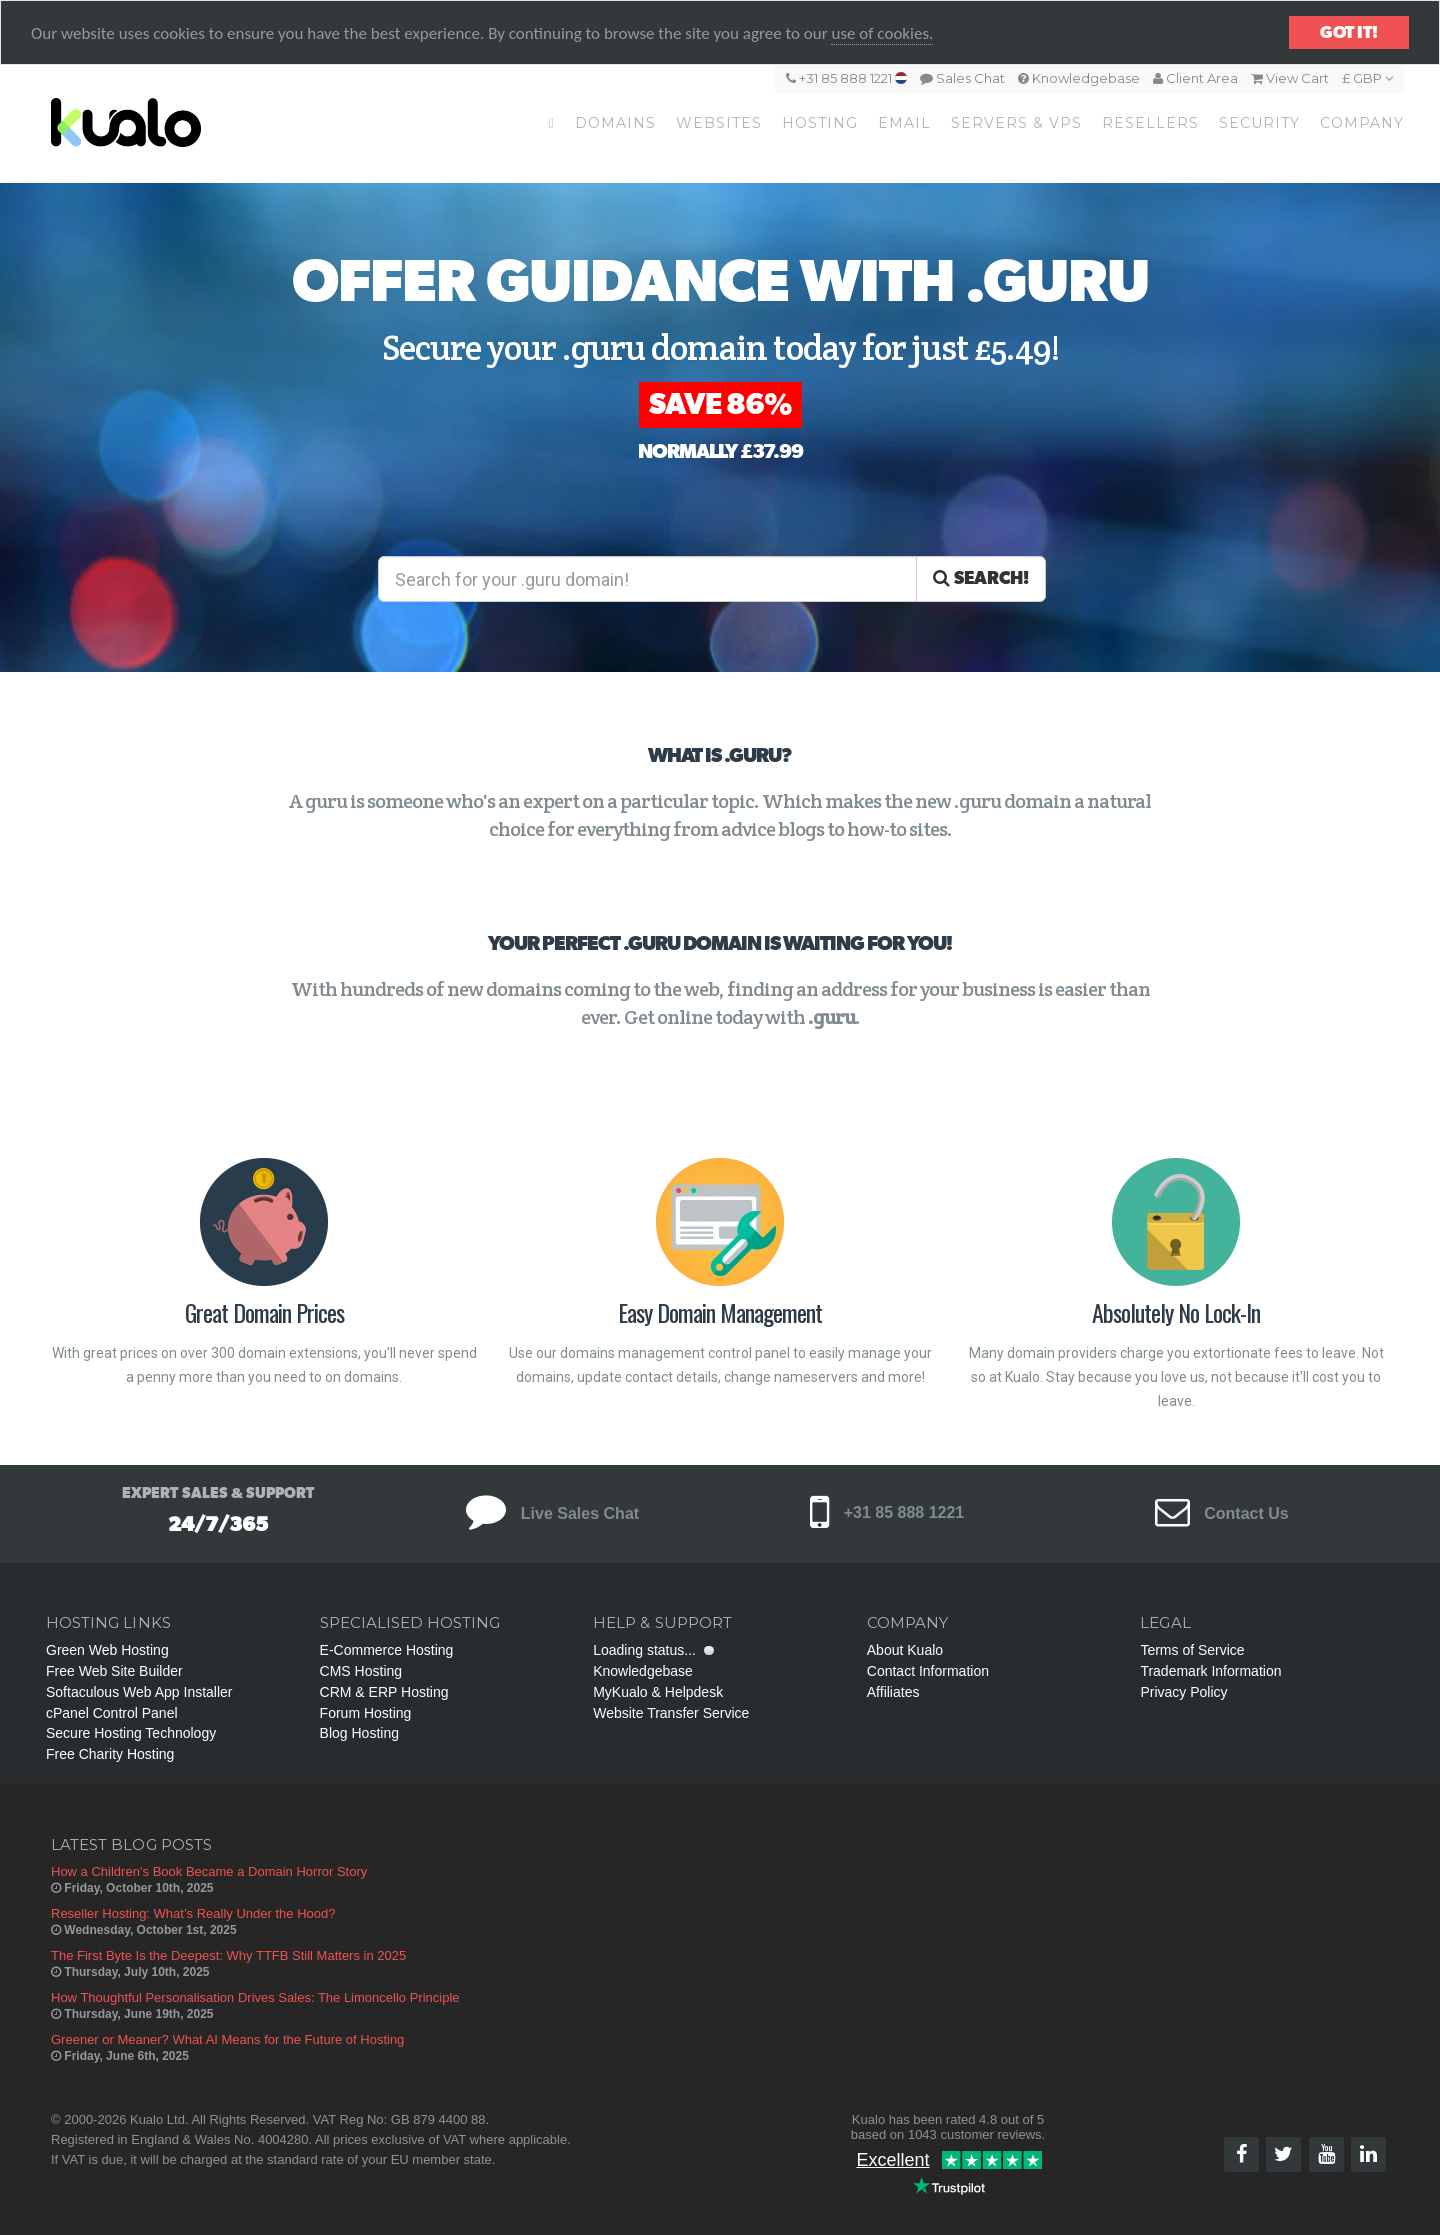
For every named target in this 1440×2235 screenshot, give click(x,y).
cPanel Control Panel (112, 1713)
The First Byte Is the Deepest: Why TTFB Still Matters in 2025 (228, 1955)
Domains (615, 123)
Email (904, 123)
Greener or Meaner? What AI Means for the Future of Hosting (227, 2039)
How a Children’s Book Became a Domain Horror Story (209, 1871)
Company (1362, 123)
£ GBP (1367, 78)
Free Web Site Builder (114, 1671)
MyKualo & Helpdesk (658, 1692)
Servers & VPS (1016, 123)
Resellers (1150, 123)
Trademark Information (1210, 1671)
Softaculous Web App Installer (139, 1692)
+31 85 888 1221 (846, 78)
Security (1259, 123)
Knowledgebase (1079, 78)
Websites (719, 123)
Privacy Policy (1183, 1692)
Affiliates (893, 1692)
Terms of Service (1192, 1650)
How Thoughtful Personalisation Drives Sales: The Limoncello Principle (255, 1997)
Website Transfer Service (671, 1713)
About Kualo (905, 1650)
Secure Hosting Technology (131, 1733)
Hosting (820, 123)
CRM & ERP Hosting (384, 1692)
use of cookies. (882, 33)
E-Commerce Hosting (387, 1650)
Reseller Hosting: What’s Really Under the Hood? (193, 1913)
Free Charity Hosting (110, 1754)
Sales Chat (962, 78)
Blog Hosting (359, 1733)
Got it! (1349, 32)
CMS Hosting (361, 1671)
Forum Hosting (366, 1713)
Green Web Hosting (107, 1650)
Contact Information (928, 1671)
